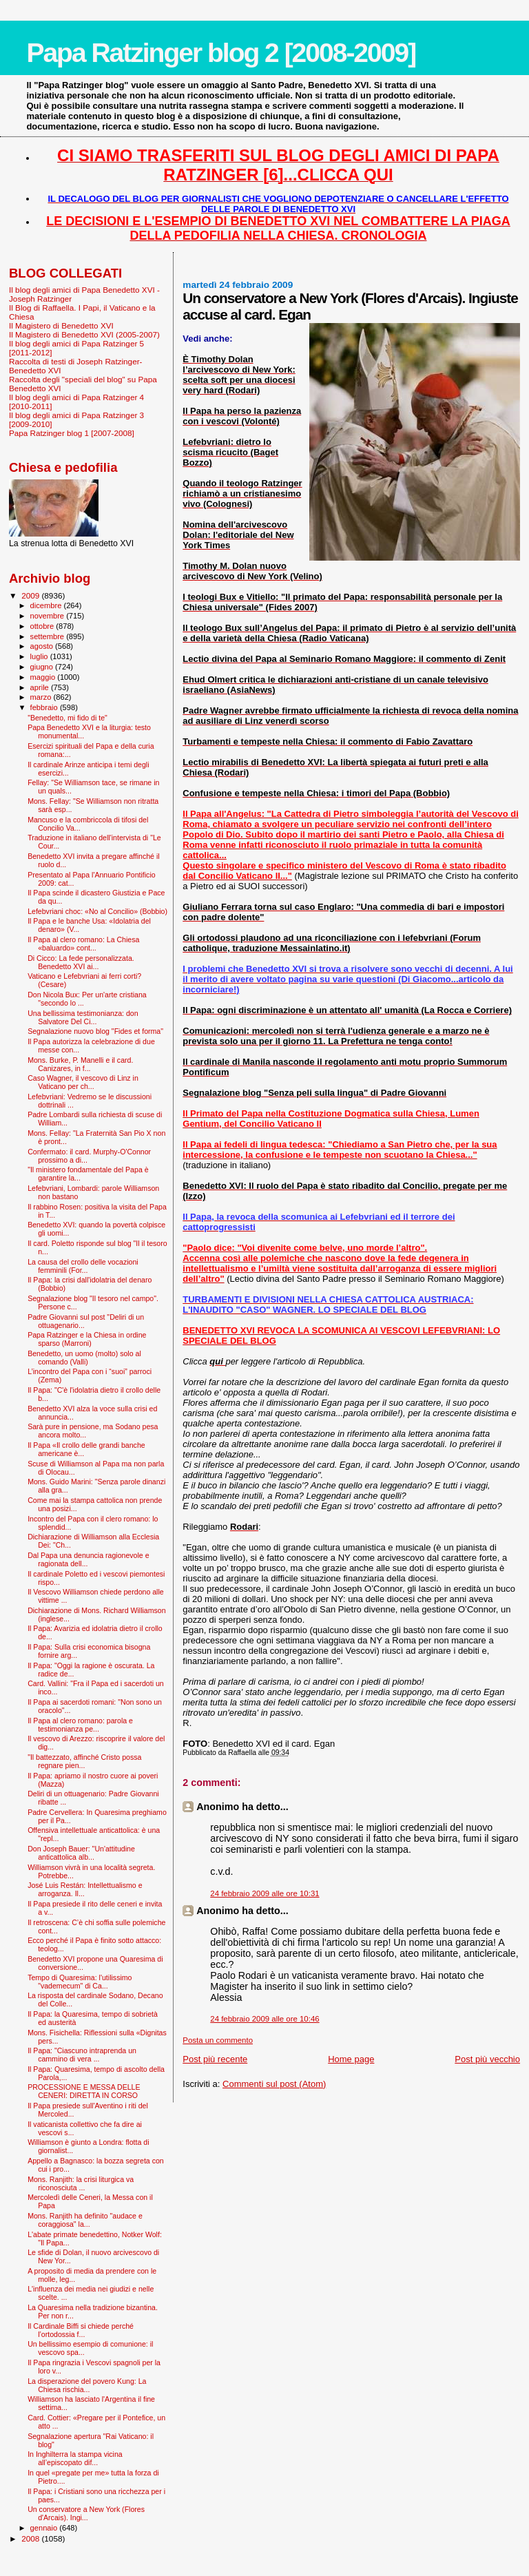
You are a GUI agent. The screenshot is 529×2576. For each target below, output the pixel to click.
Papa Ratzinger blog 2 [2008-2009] (220, 52)
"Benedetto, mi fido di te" (67, 718)
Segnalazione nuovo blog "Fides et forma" (95, 1031)
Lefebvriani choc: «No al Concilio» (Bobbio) (97, 911)
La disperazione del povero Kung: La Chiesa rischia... (87, 2385)
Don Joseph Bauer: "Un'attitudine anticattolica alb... (81, 1853)
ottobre (43, 626)
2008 (31, 2538)
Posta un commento (218, 2040)
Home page (351, 2059)
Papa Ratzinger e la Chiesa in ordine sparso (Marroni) (87, 1339)
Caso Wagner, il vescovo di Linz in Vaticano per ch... (83, 1082)
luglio (40, 656)
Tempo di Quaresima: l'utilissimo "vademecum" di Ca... (80, 1981)
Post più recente (215, 2059)
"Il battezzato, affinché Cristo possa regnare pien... (84, 1761)
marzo (42, 697)
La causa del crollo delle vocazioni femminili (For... (83, 1266)
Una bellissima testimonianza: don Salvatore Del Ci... (83, 1017)
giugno (43, 667)
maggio (44, 677)
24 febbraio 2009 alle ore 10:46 (264, 2019)
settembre (48, 636)
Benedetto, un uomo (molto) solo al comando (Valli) (84, 1357)
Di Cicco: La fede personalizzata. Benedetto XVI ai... (81, 962)
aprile (40, 687)
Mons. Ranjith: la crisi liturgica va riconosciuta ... (81, 2183)
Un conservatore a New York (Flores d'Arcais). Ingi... (86, 2513)
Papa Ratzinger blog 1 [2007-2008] (71, 432)
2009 (31, 595)
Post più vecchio (487, 2059)
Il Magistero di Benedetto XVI (61, 325)
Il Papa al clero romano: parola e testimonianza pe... (80, 1724)
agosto (43, 646)
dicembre (47, 605)
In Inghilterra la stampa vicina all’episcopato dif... (75, 2458)
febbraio (45, 707)
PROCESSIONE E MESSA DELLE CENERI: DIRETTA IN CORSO (84, 2091)
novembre (48, 616)
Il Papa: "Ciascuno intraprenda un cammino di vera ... (82, 2054)
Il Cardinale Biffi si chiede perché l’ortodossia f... (81, 2330)
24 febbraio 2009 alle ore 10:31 (264, 1893)
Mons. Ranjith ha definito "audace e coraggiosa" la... (85, 2220)
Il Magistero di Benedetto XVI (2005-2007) (84, 334)
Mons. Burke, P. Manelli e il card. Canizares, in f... (80, 1064)
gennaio (45, 2528)
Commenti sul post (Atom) (274, 2084)
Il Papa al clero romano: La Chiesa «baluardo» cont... (83, 943)
